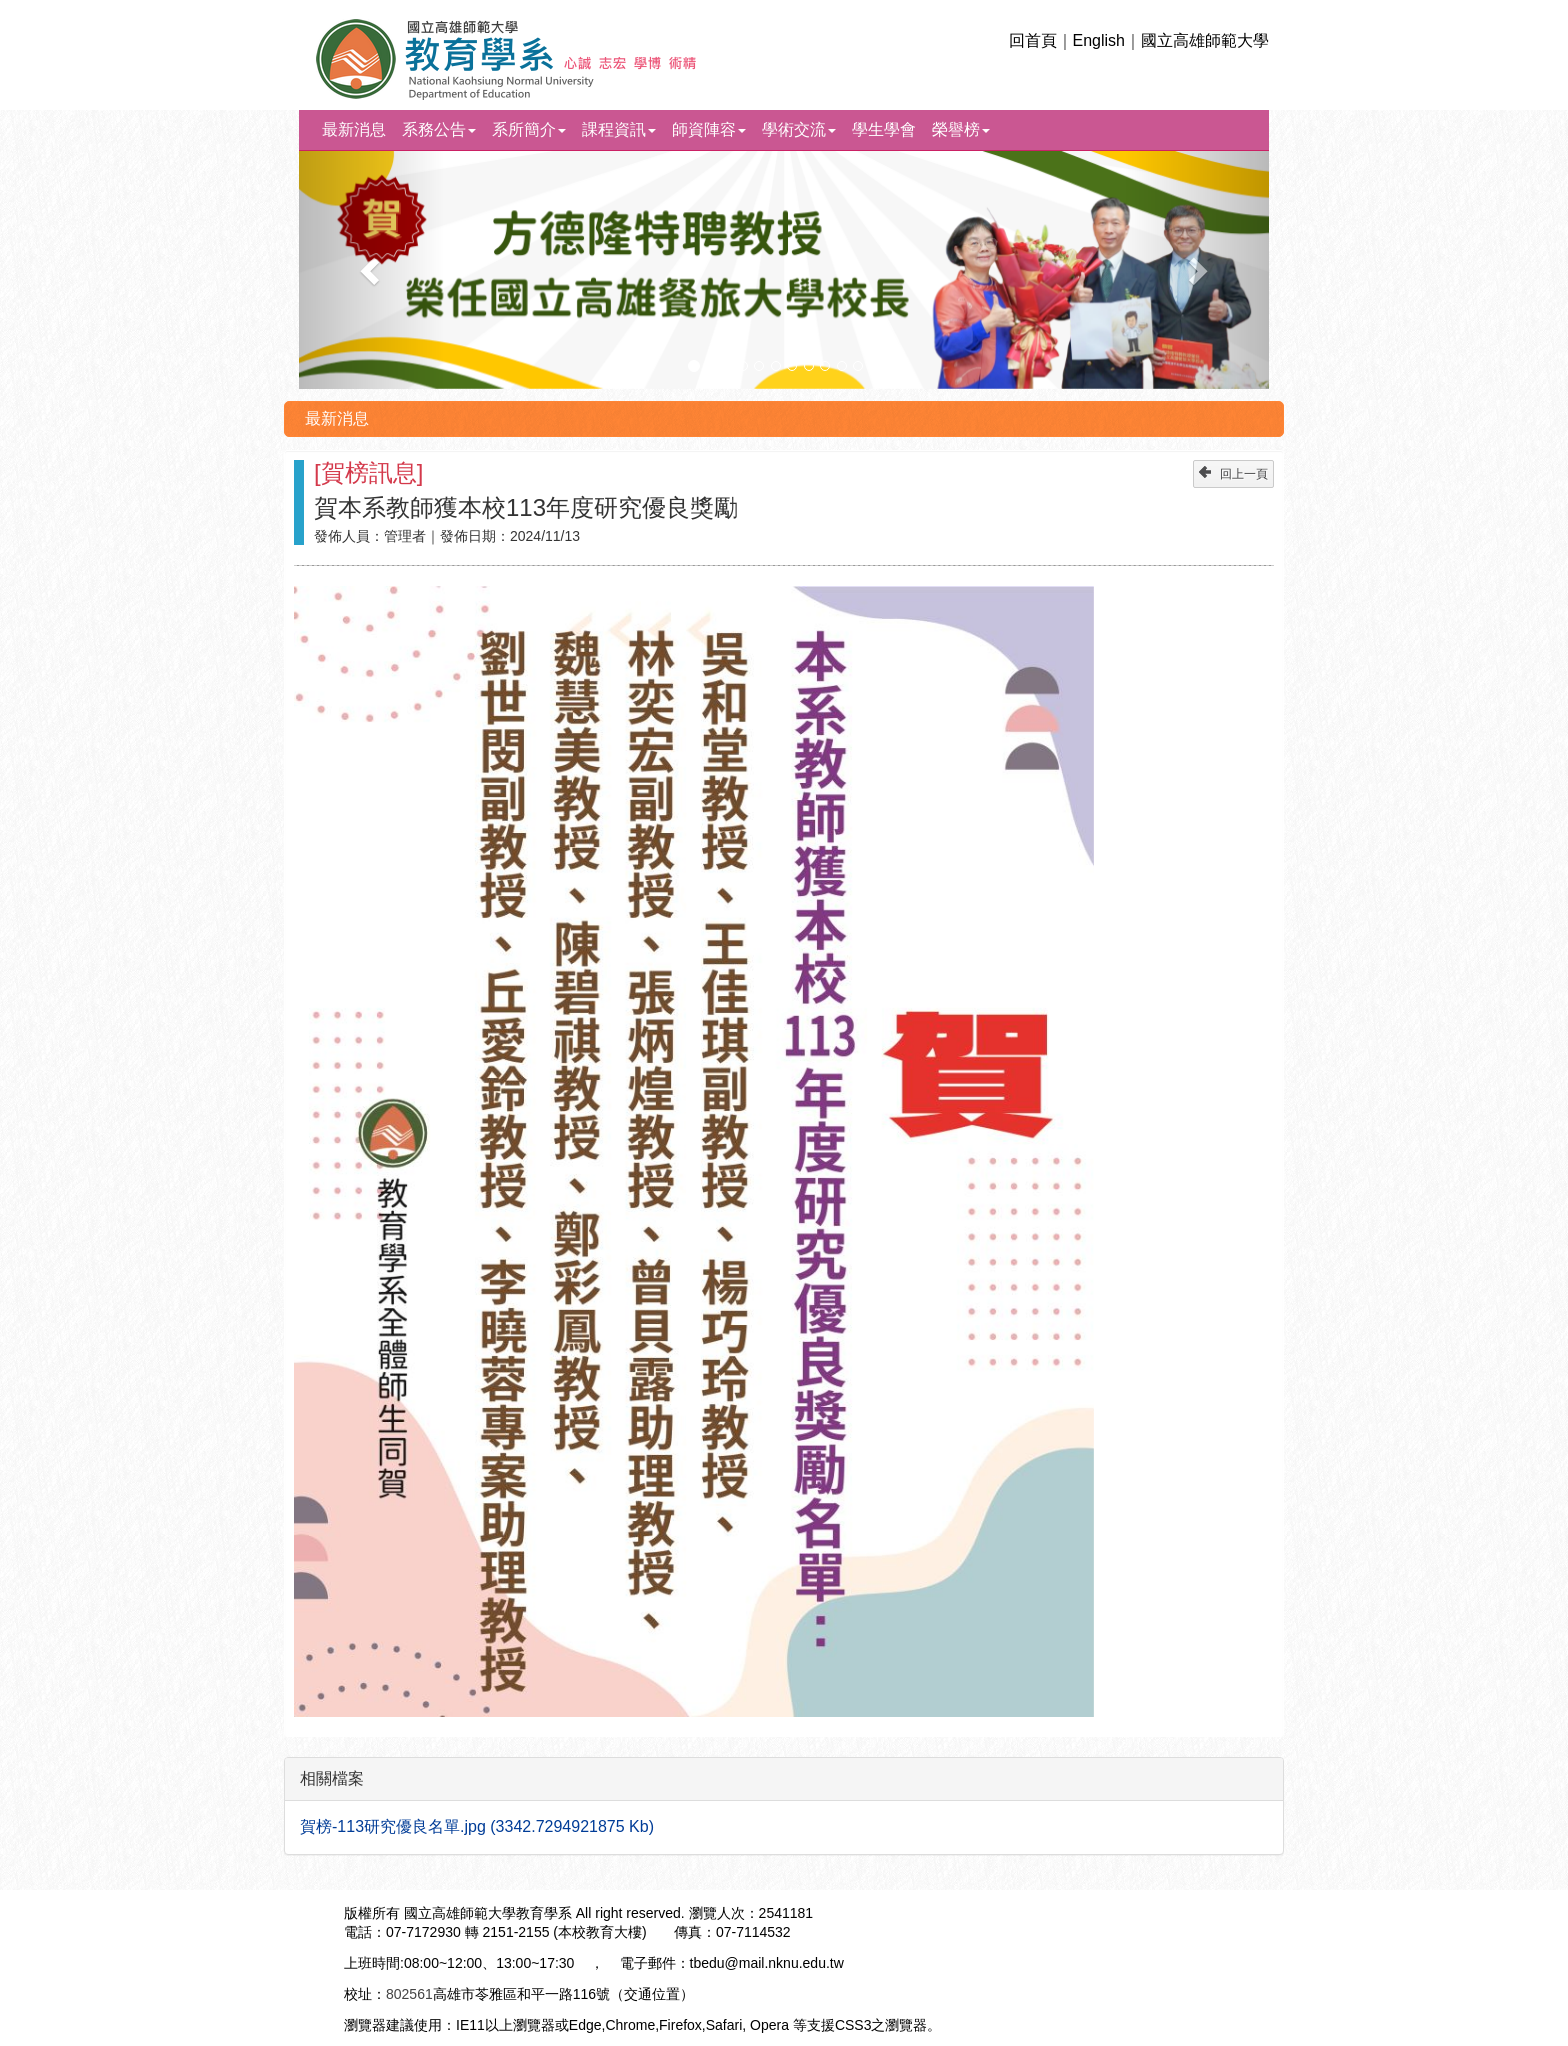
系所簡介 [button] (529, 129)
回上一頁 (1233, 473)
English (1099, 40)
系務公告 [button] (439, 129)
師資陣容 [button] (709, 129)
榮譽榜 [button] (961, 129)
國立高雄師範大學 (1205, 40)
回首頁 (1033, 40)
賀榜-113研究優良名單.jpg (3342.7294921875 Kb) (477, 1826)
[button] (372, 270)
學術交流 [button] (799, 129)
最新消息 (354, 129)
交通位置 (652, 1994)
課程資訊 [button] (619, 129)
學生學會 (884, 129)
